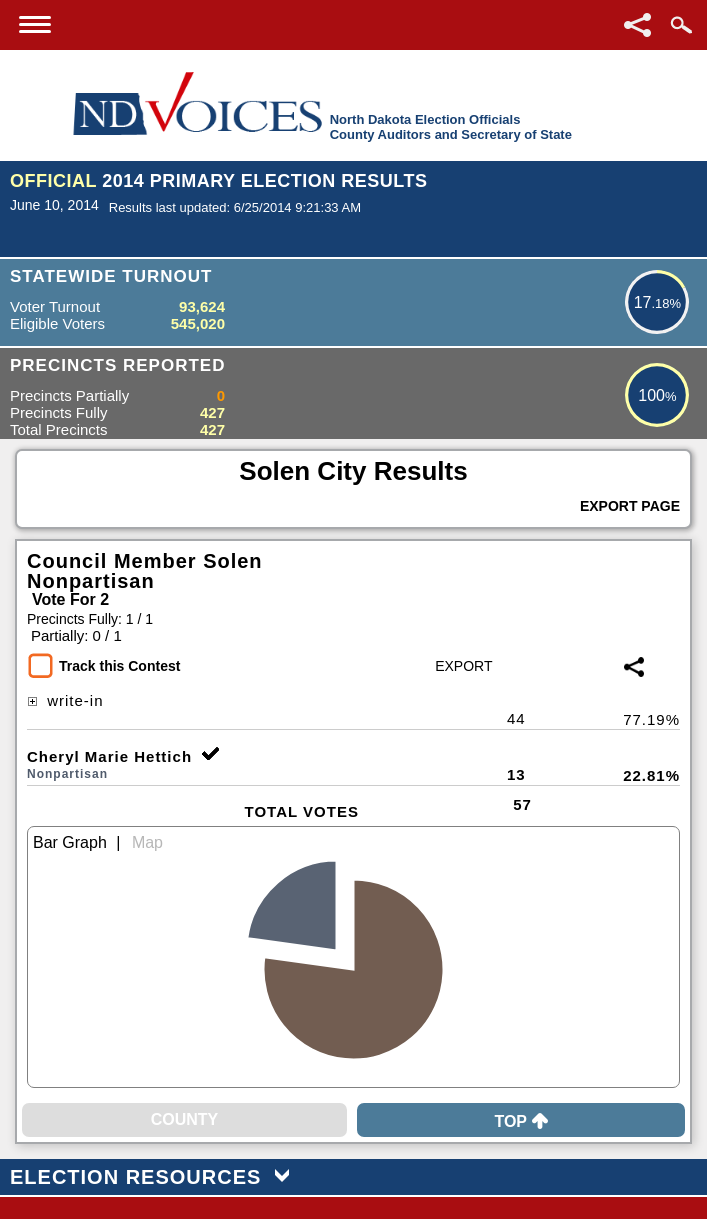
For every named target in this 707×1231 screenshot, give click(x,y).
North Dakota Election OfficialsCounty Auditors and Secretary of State (451, 127)
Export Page (630, 506)
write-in (65, 700)
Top (521, 1121)
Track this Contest (119, 666)
